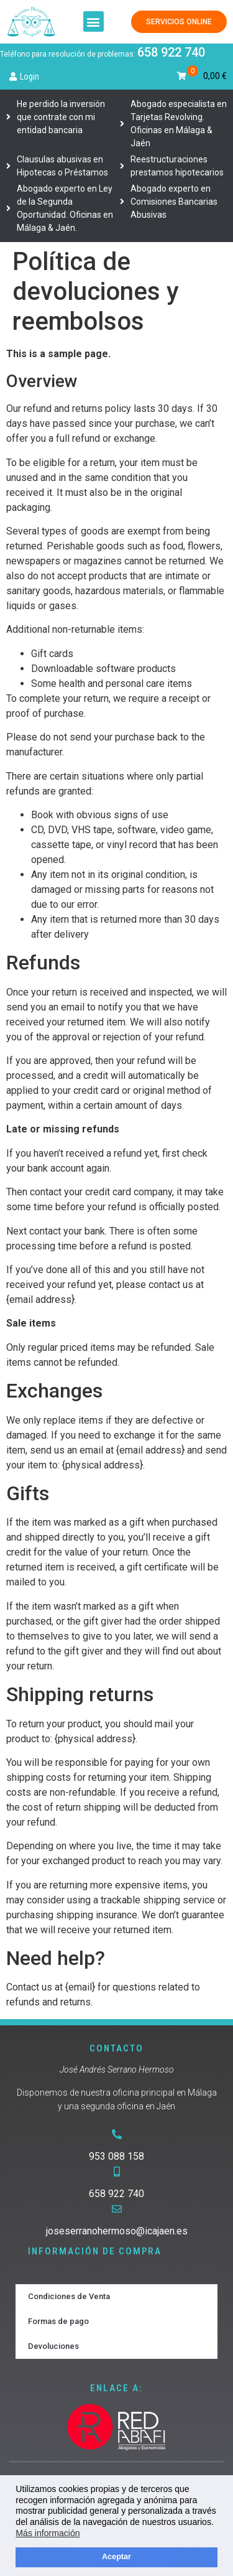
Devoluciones (53, 2346)
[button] (93, 21)
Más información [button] (48, 2533)
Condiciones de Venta (69, 2296)
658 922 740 (171, 52)
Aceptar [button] (116, 2556)
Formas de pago (58, 2321)
